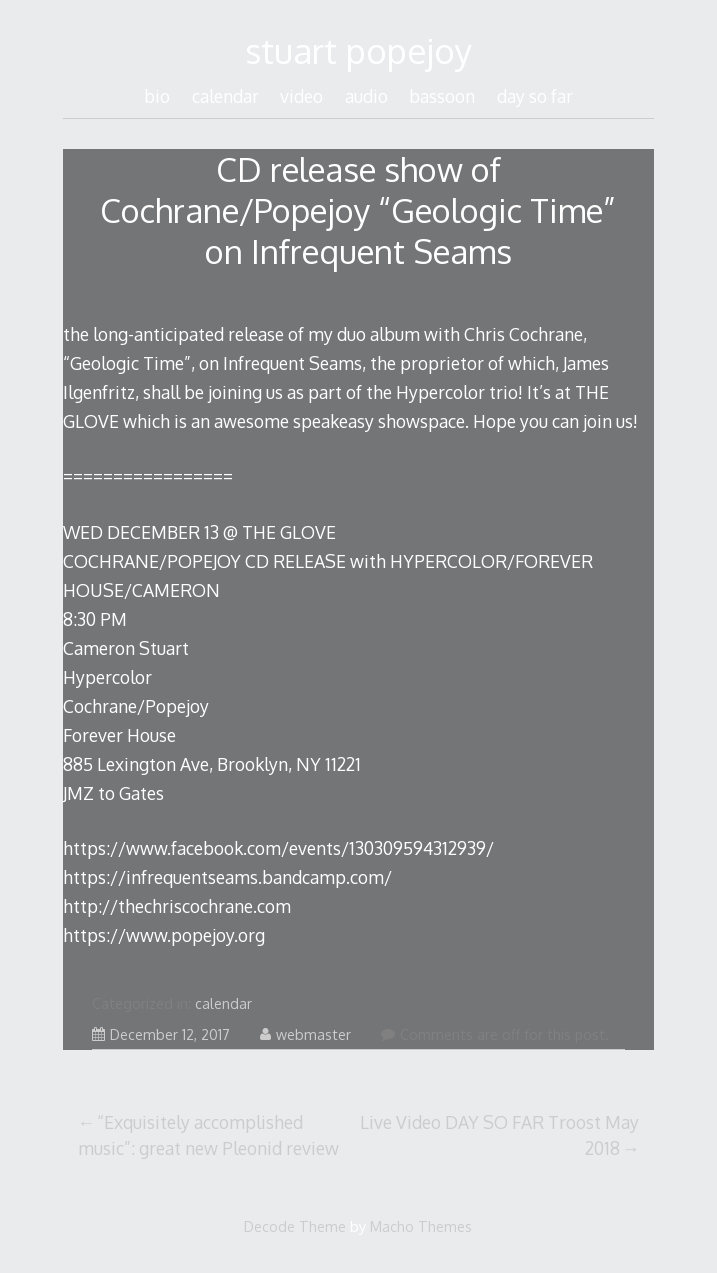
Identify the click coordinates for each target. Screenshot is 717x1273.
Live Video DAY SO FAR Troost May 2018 (499, 1135)
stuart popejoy (358, 50)
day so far (535, 96)
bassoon (442, 96)
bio (157, 96)
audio (366, 96)
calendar (225, 96)
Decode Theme (295, 1226)
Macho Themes (421, 1226)
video (301, 96)
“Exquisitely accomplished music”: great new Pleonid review (208, 1135)
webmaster (305, 1034)
